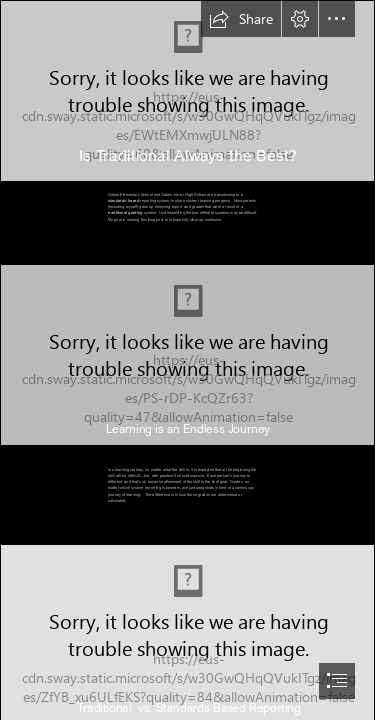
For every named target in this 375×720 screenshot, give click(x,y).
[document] (187, 360)
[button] (241, 19)
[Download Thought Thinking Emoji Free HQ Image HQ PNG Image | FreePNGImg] (187, 91)
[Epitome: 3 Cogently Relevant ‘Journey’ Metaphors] (187, 355)
